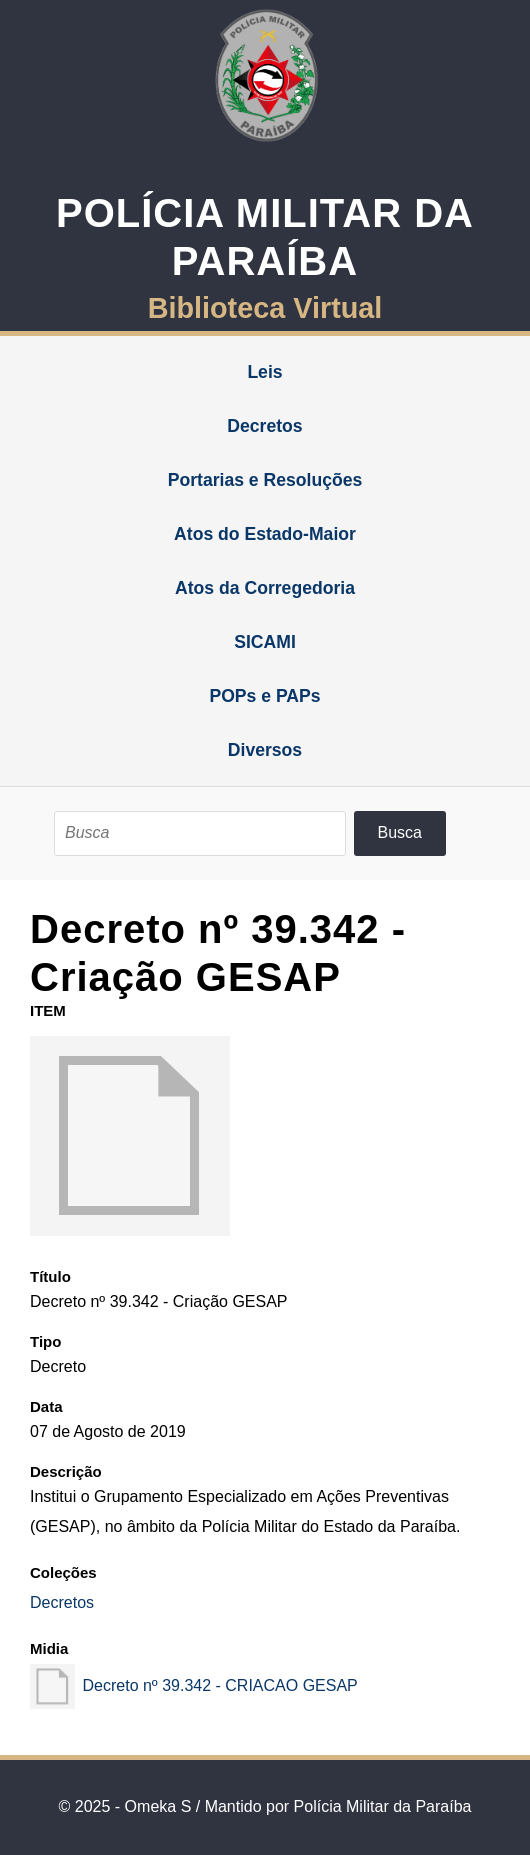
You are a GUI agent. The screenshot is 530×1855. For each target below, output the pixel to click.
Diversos (265, 750)
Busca (400, 832)
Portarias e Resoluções (265, 480)
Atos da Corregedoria (265, 588)
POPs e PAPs (264, 696)
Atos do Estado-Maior (265, 534)
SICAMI (265, 642)
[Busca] (200, 833)
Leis (264, 372)
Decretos (264, 426)
